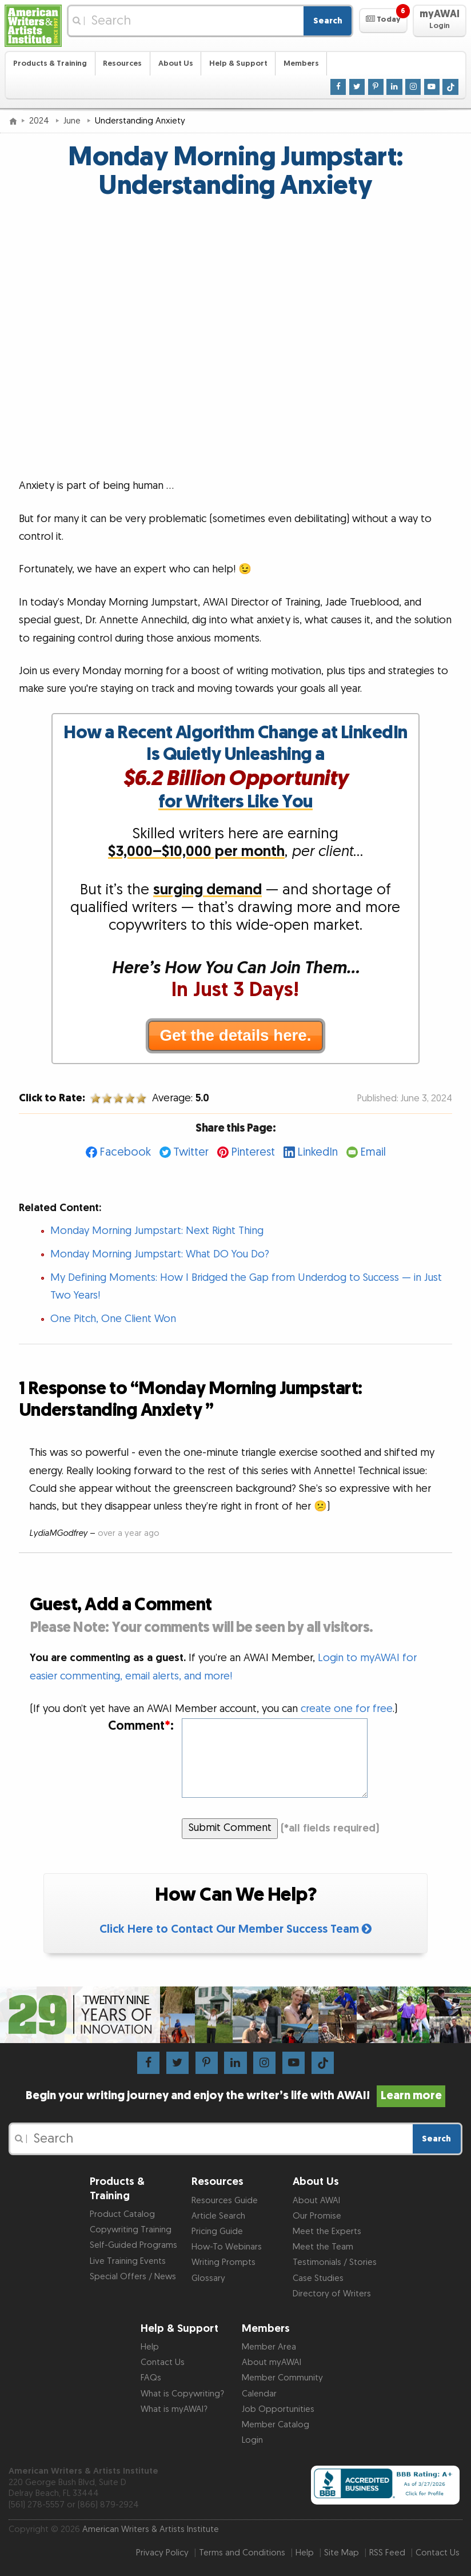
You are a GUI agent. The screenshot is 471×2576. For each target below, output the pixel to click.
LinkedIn (317, 1152)
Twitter (191, 1152)
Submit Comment (230, 1828)
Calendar (259, 2393)
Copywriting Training (130, 2229)
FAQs (151, 2377)
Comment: (141, 1726)
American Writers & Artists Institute (150, 2529)
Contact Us (163, 2362)
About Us (175, 63)
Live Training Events (128, 2261)
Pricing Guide (217, 2231)
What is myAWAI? (174, 2409)
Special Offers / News (133, 2276)
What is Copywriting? (182, 2393)
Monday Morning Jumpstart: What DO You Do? (159, 1254)
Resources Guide (224, 2200)
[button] (383, 20)
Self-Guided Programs (133, 2245)
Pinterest (253, 1152)
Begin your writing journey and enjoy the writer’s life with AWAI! (235, 2095)
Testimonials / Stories (335, 2262)
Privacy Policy (162, 2552)
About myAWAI (271, 2362)
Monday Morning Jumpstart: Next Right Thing (157, 1231)
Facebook (125, 1152)
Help (150, 2347)
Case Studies (318, 2278)
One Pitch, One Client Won (113, 1319)
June (73, 121)
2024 (40, 121)
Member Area (269, 2347)
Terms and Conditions (242, 2552)
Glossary (208, 2278)
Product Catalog (122, 2214)
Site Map (341, 2552)
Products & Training (50, 63)
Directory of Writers (332, 2293)
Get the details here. (236, 1035)
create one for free (347, 1709)
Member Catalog (275, 2424)
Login (252, 2440)
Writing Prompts (223, 2262)
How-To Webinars (226, 2246)
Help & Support (238, 63)
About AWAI (316, 2200)
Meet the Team (323, 2246)
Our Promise (317, 2216)
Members (301, 63)
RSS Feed (387, 2552)
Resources (122, 63)
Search (327, 20)
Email (373, 1152)
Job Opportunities (278, 2409)
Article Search (218, 2216)
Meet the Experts (327, 2231)
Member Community (282, 2377)
